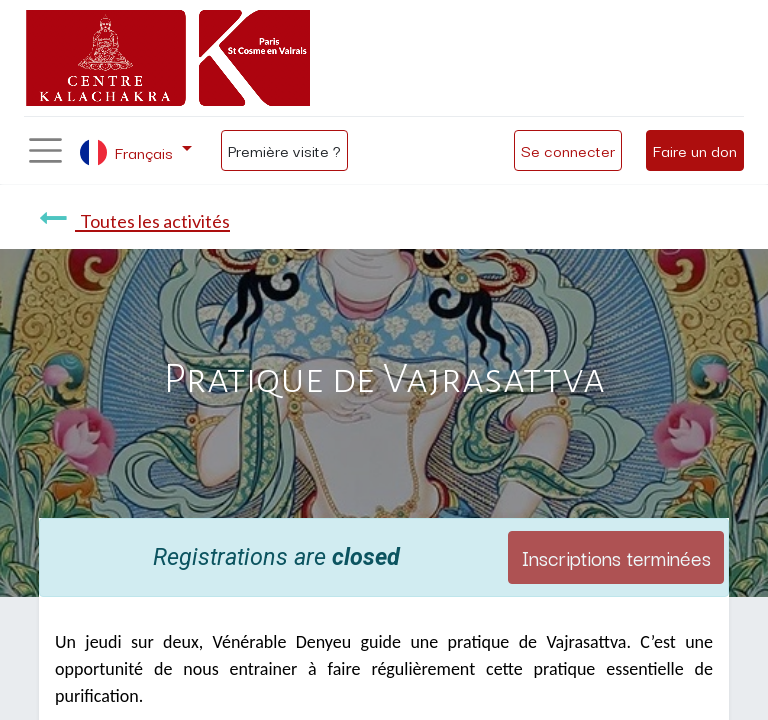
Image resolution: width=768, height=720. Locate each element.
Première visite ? (284, 150)
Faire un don (695, 150)
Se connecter (568, 150)
